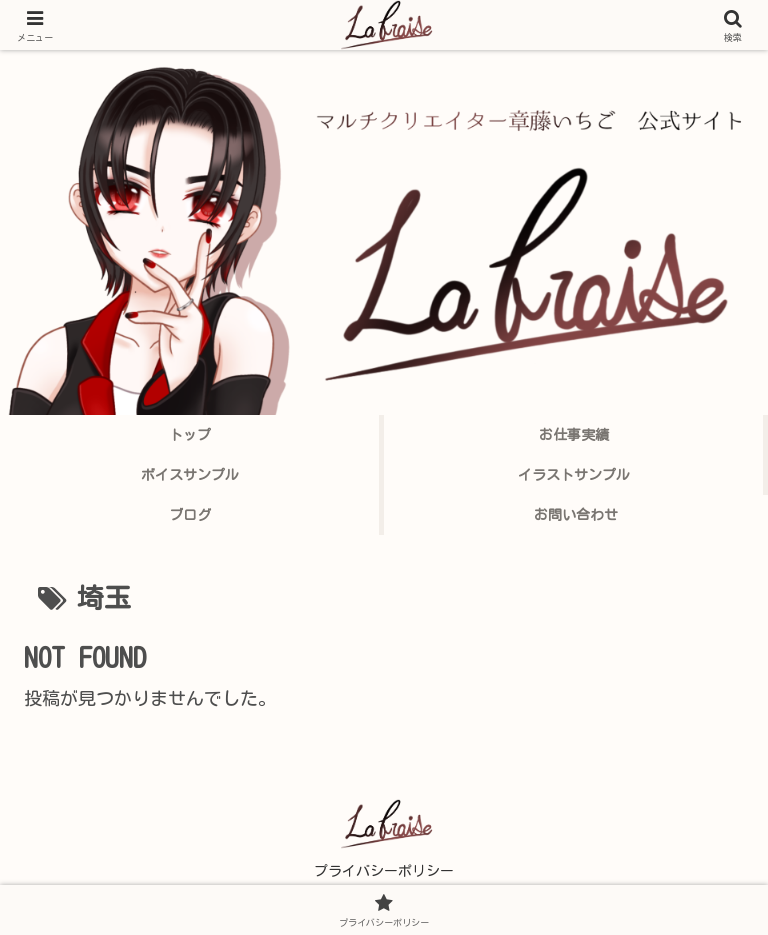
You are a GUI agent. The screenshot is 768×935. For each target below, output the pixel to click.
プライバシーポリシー (384, 871)
